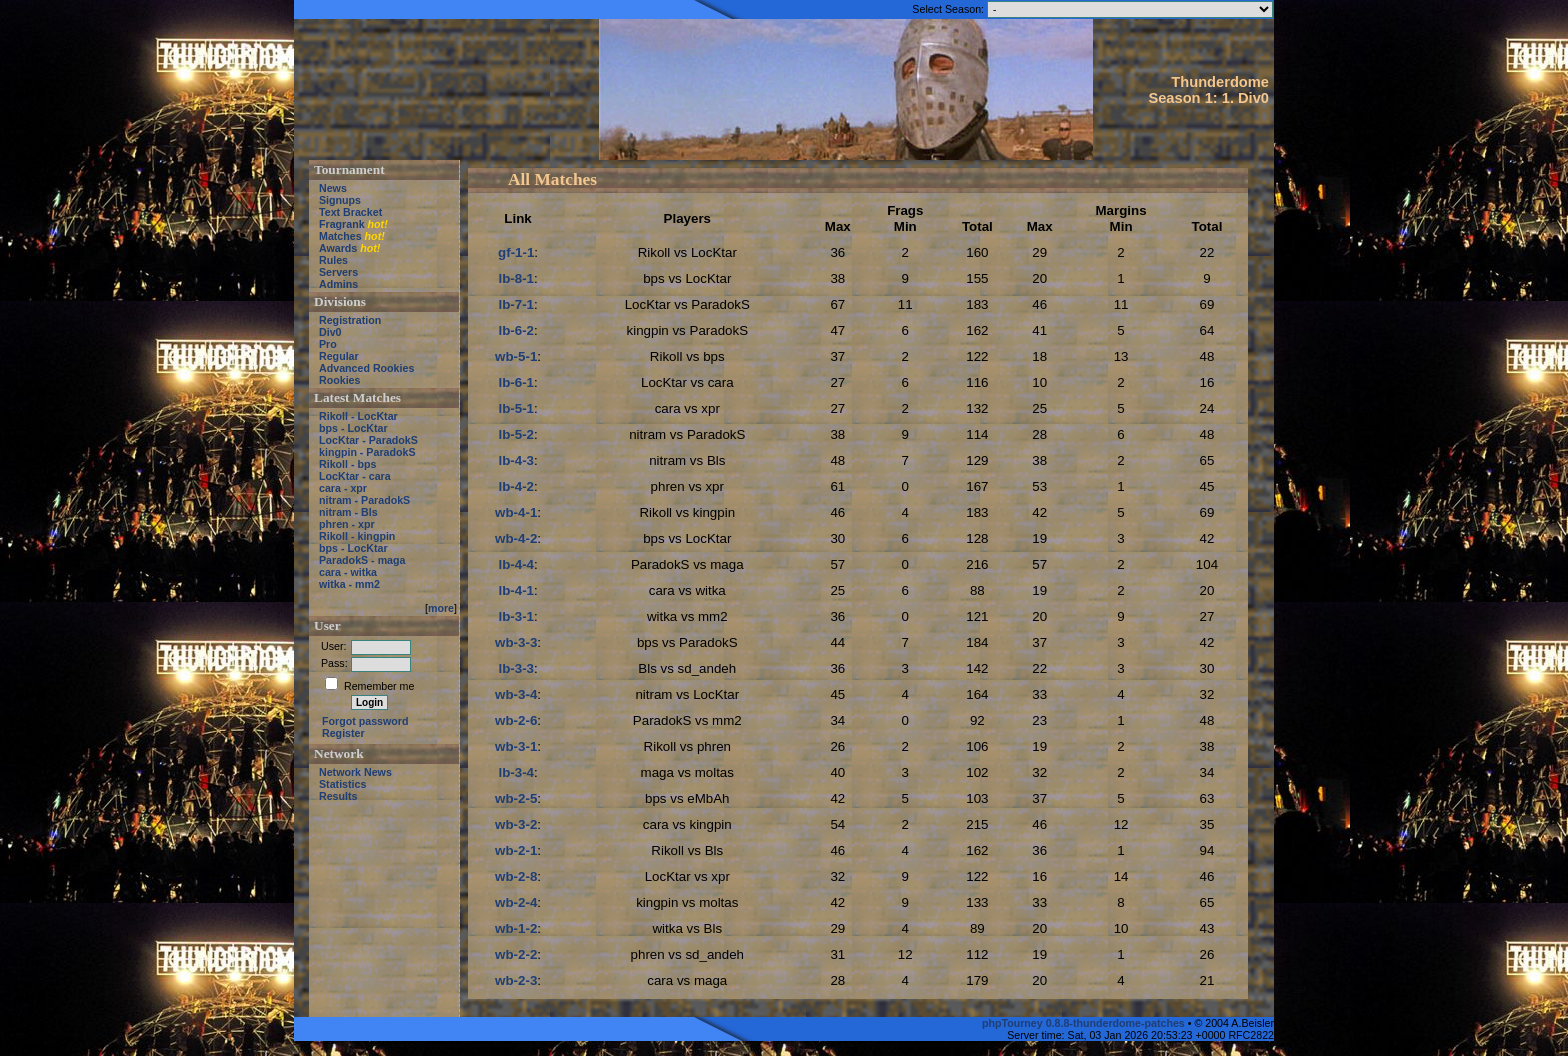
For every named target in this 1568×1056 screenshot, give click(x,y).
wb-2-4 (516, 902)
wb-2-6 (516, 720)
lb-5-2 (516, 434)
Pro (328, 344)
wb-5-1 (516, 356)
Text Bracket (350, 212)
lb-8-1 (516, 278)
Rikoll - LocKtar (358, 416)
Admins (338, 284)
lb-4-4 (516, 564)
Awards (338, 248)
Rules (333, 260)
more (441, 608)
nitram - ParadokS (364, 500)
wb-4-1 (516, 512)
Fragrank (342, 224)
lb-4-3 (516, 460)
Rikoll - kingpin (357, 536)
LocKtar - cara (355, 476)
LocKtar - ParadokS (368, 440)
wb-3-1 (516, 746)
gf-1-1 (516, 252)
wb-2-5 (516, 798)
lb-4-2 (516, 486)
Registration (350, 320)
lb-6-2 (516, 330)
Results (338, 796)
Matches (340, 236)
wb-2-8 (516, 876)
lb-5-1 (516, 408)
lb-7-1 (516, 304)
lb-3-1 (516, 616)
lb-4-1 (516, 590)
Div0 (330, 332)
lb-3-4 (516, 772)
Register (343, 733)
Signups (340, 200)
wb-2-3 (516, 980)
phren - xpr (347, 524)
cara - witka (348, 572)
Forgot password (365, 721)
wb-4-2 (516, 538)
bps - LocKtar (353, 428)
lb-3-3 (516, 668)
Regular (339, 356)
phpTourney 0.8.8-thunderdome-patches (1085, 1023)
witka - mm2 (349, 584)
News (333, 188)
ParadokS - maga (362, 560)
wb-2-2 (516, 954)
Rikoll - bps (347, 464)
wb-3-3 (516, 642)
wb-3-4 (516, 694)
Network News (355, 772)
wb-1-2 (516, 928)
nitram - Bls (348, 512)
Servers (338, 272)
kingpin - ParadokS (367, 452)
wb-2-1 (516, 850)
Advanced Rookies (366, 368)
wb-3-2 (516, 824)
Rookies (339, 380)
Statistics (342, 784)
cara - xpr (343, 488)
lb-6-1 (516, 382)
